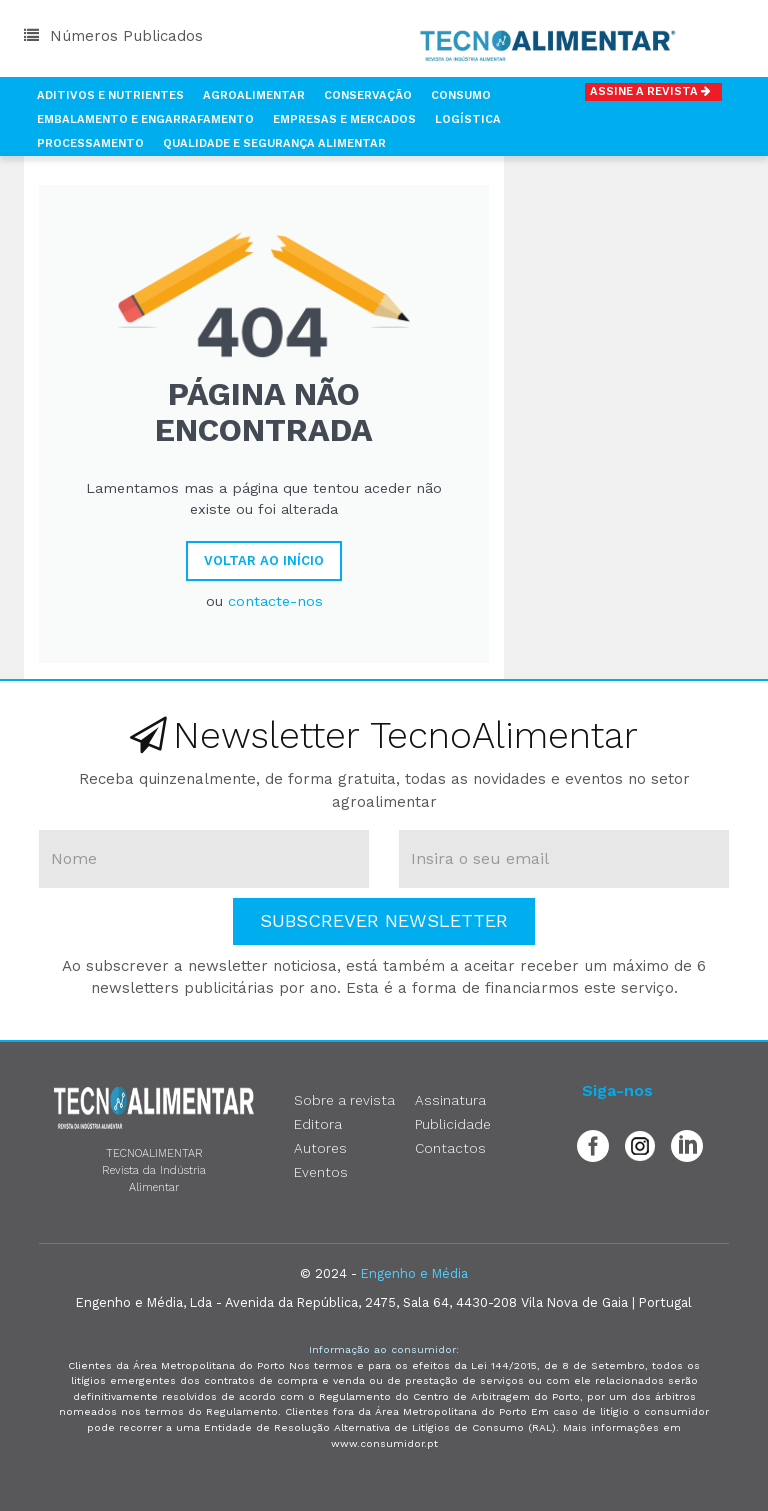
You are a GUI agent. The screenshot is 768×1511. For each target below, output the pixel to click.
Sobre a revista (344, 1100)
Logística (468, 119)
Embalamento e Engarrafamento (145, 119)
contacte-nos (275, 601)
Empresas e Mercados (344, 119)
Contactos (450, 1148)
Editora (318, 1124)
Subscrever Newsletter (384, 920)
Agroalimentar (254, 95)
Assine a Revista (653, 91)
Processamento (90, 143)
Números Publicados (113, 36)
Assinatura (450, 1100)
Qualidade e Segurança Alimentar (274, 143)
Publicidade (453, 1124)
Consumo (461, 95)
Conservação (368, 95)
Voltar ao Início (264, 560)
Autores (320, 1148)
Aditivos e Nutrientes (110, 95)
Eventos (321, 1172)
